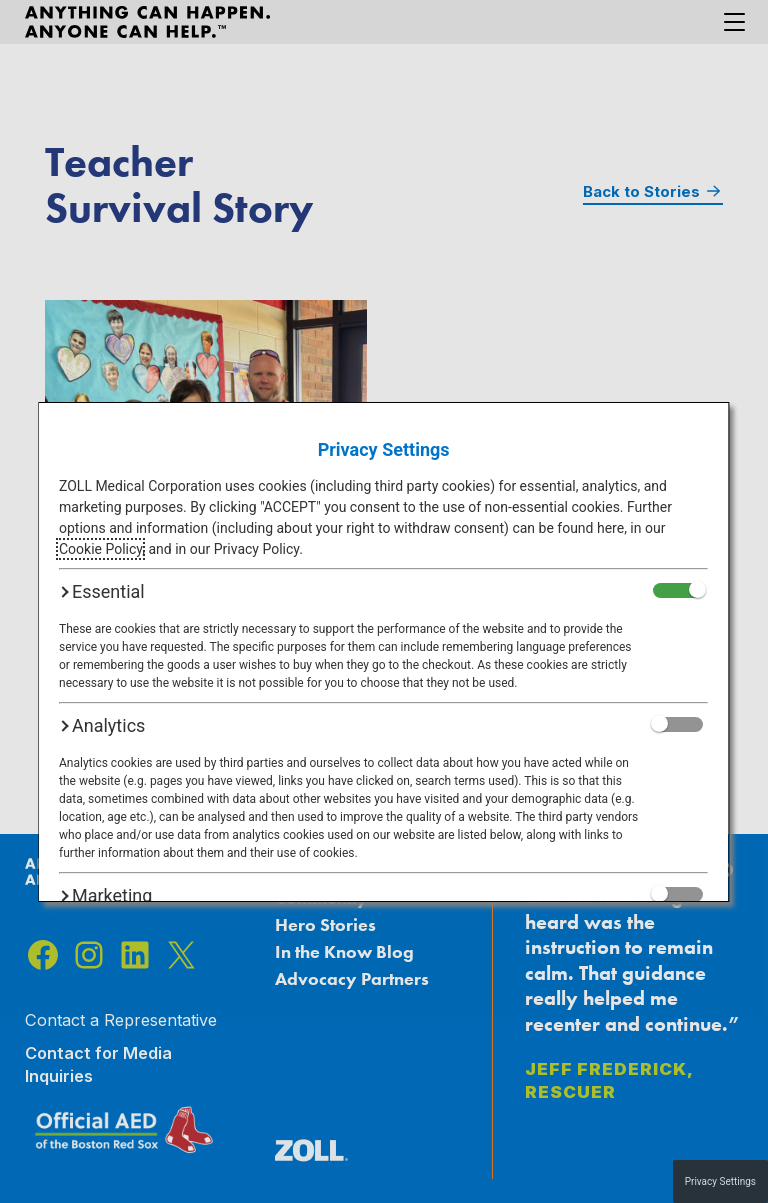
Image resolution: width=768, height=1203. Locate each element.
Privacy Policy (256, 549)
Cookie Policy (100, 549)
